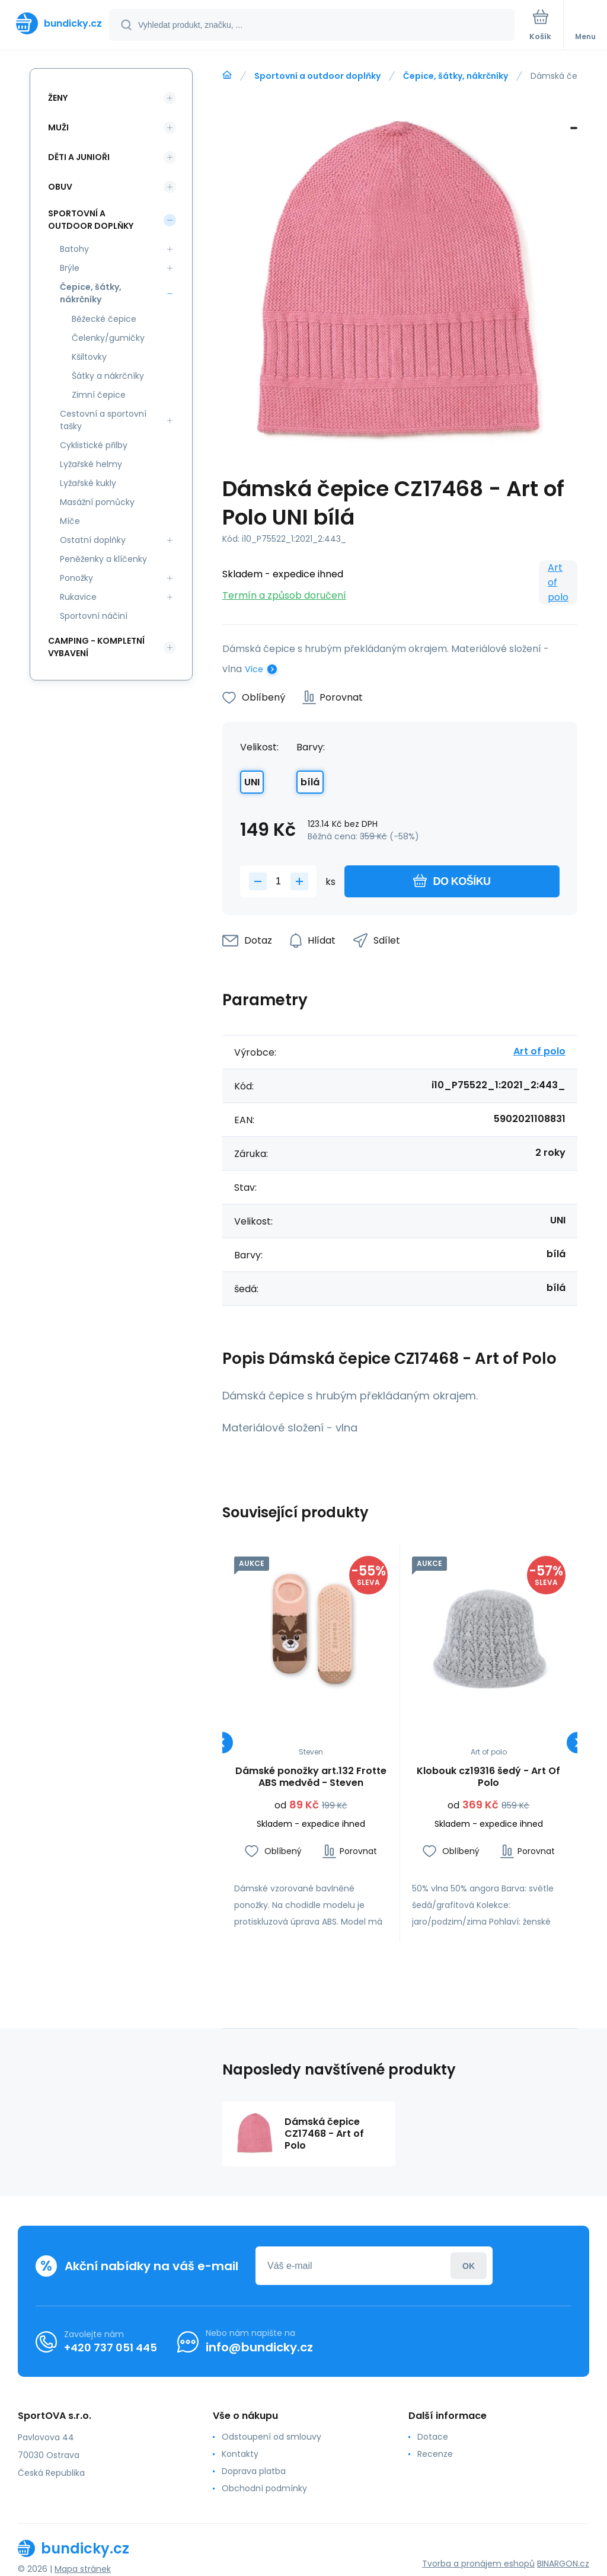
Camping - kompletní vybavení (96, 647)
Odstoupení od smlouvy (271, 2437)
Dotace (432, 2437)
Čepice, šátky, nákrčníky (455, 76)
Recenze (435, 2454)
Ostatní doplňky (93, 540)
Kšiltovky (89, 357)
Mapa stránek (83, 2569)
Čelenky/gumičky (108, 338)
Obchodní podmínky (264, 2488)
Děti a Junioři (79, 157)
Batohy (74, 249)
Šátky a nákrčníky (108, 376)
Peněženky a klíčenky (103, 559)
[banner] (55, 23)
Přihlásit (469, 2265)
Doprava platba (254, 2471)
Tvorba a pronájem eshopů (478, 2563)
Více (254, 669)
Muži (58, 127)
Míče (70, 521)
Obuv (60, 187)
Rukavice (78, 597)
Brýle (69, 268)
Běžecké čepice (104, 319)
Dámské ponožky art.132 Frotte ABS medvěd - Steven (310, 1777)
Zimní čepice (99, 395)
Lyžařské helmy (91, 464)
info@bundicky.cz (259, 2347)
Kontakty (240, 2454)
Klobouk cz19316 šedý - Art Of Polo (488, 1777)
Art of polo (558, 582)
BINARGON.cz (563, 2563)
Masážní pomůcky (97, 502)
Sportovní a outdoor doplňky (317, 76)
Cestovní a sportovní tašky (103, 420)
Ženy (58, 98)
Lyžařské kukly (88, 483)
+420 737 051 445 (110, 2347)
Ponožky (76, 578)
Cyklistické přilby (93, 445)
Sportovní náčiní (93, 616)
